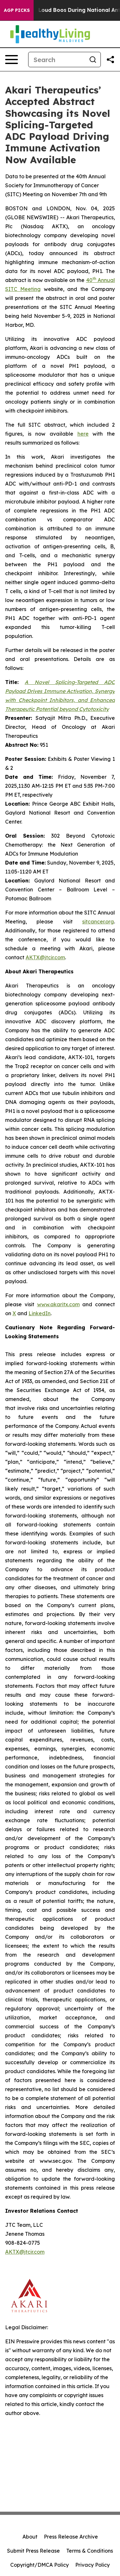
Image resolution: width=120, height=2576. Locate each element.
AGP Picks (17, 10)
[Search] (56, 59)
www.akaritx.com (58, 1304)
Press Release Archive (71, 2536)
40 (89, 280)
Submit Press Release (33, 2551)
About (29, 2536)
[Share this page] (110, 59)
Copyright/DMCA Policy (39, 2565)
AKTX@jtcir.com (45, 957)
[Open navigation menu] (11, 59)
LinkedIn (39, 1313)
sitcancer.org (98, 921)
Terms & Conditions (89, 2551)
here (83, 434)
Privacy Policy (92, 2565)
